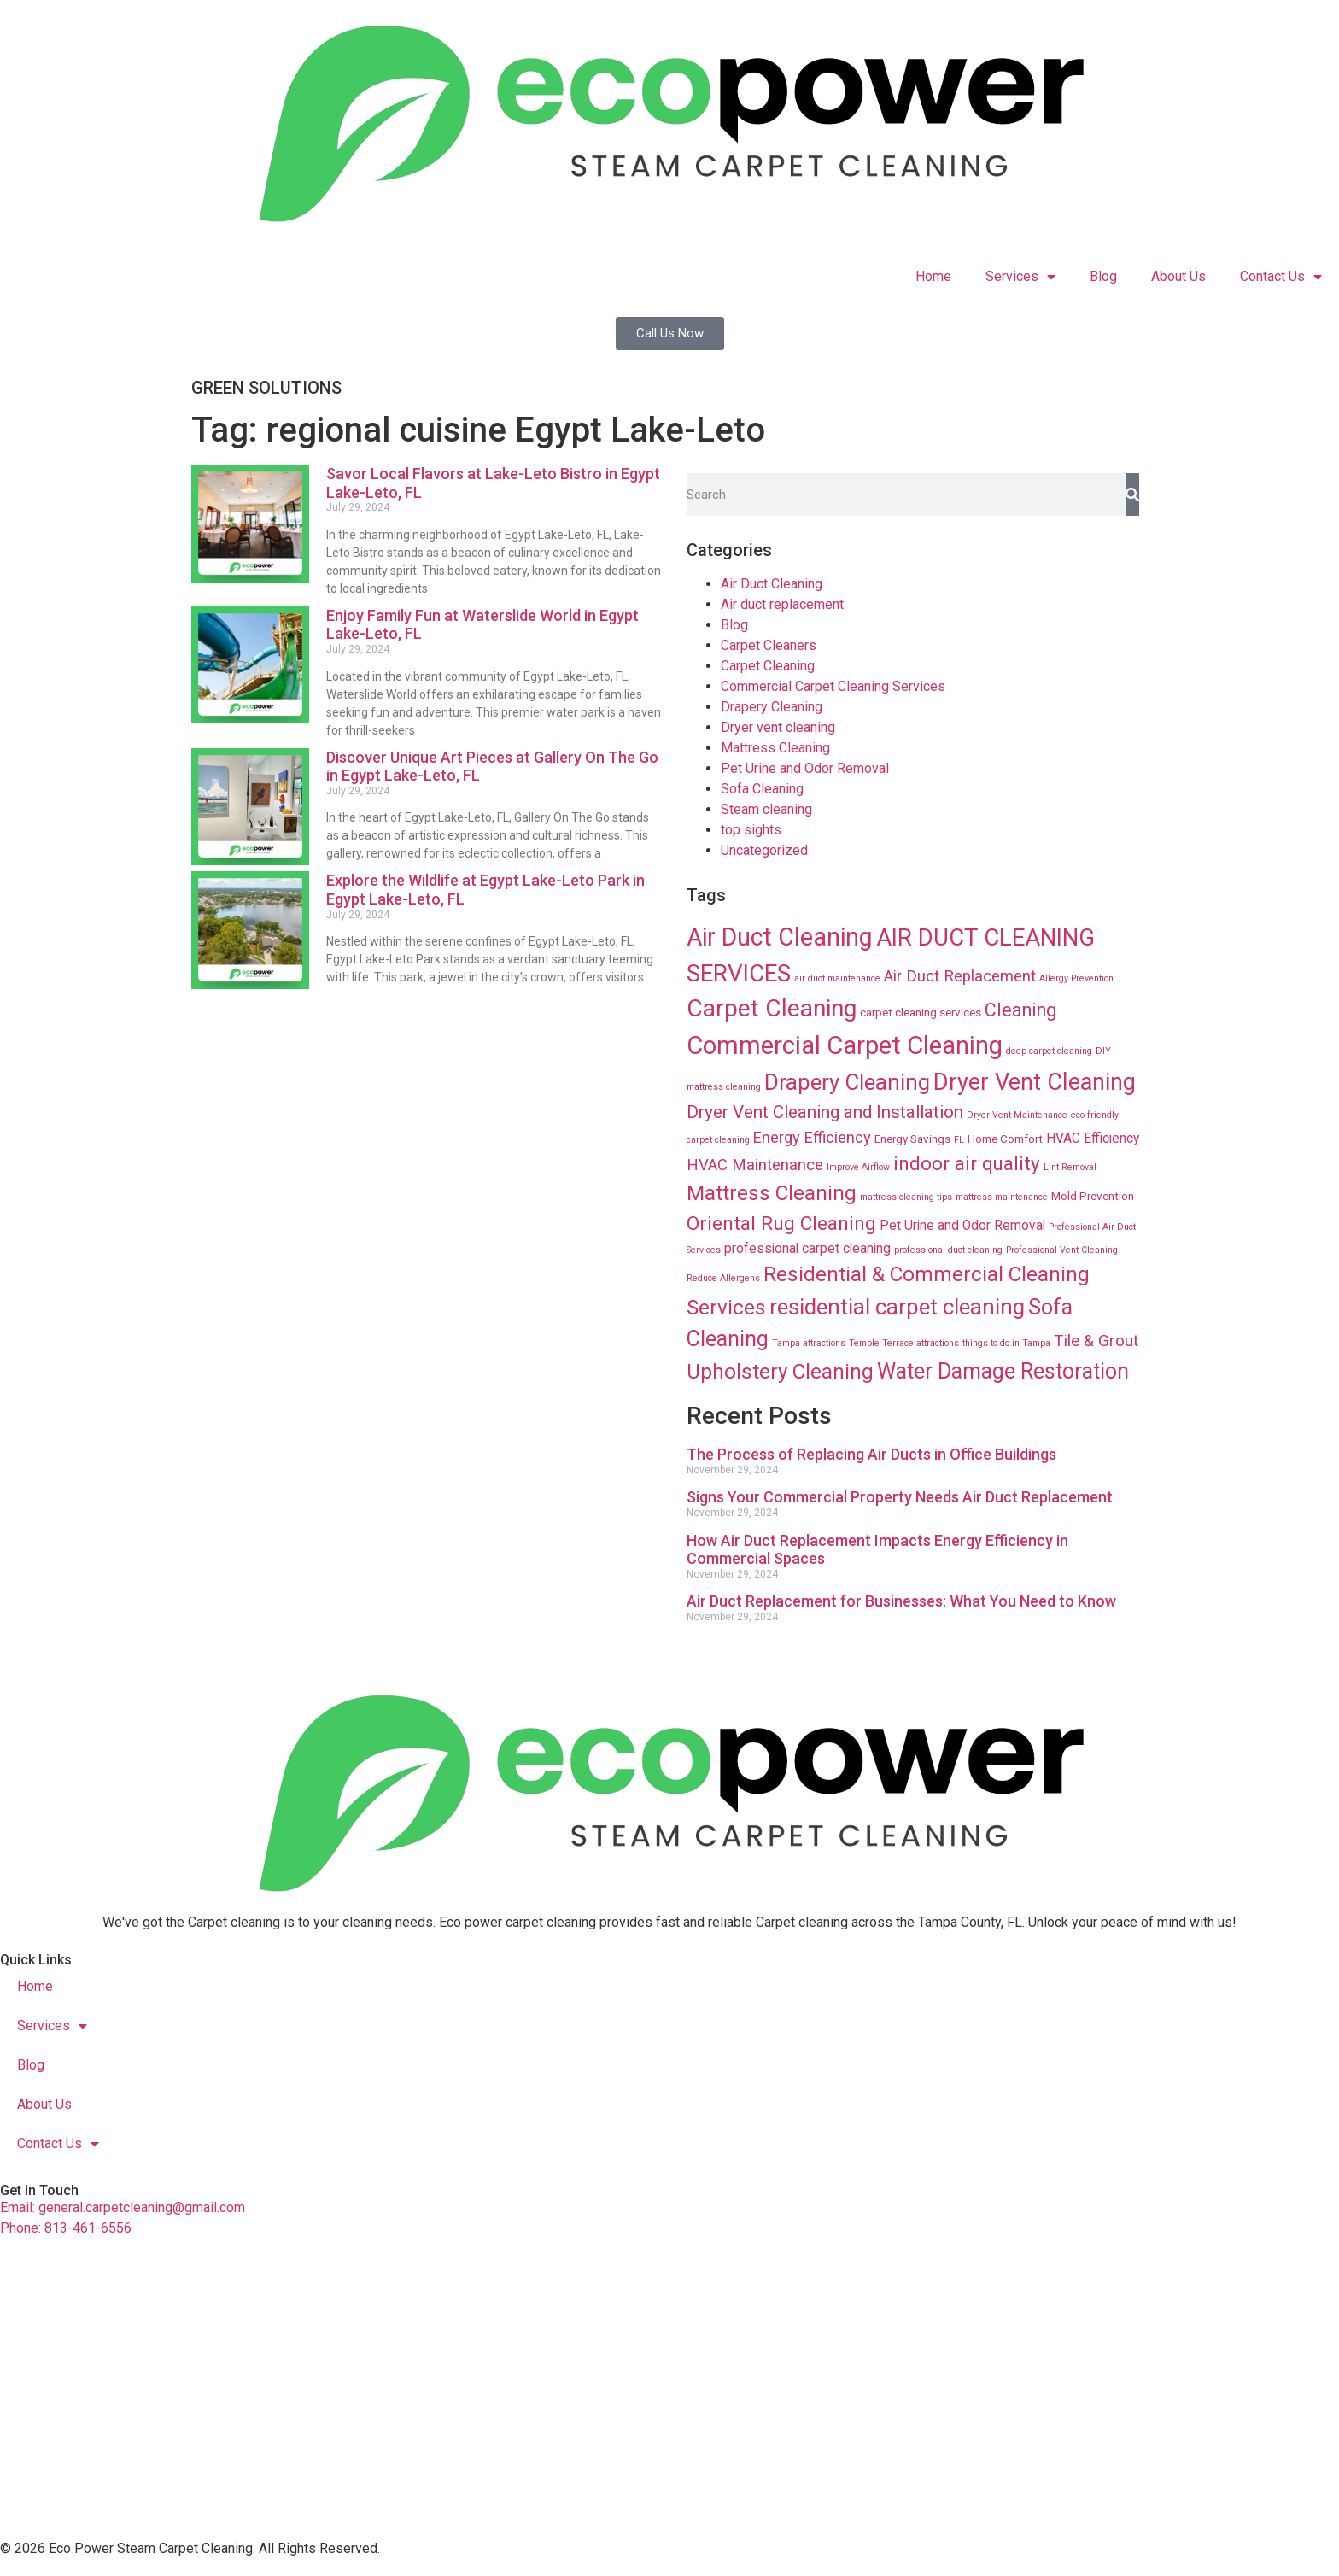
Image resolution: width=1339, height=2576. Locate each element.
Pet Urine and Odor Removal (805, 768)
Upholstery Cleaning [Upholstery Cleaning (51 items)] (780, 1372)
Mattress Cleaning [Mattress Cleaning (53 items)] (772, 1192)
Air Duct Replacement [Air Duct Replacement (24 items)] (960, 976)
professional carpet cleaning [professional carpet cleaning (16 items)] (807, 1248)
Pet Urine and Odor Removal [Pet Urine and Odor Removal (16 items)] (962, 1225)
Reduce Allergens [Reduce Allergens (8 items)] (723, 1278)
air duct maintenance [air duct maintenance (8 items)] (837, 978)
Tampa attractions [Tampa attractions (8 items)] (808, 1343)
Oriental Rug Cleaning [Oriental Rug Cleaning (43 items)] (781, 1223)
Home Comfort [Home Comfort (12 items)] (1005, 1138)
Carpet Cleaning (768, 666)
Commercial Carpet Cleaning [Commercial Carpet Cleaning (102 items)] (845, 1045)
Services (1020, 276)
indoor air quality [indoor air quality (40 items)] (966, 1163)
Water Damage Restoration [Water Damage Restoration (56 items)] (1003, 1371)
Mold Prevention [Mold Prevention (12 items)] (1092, 1196)
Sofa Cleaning (762, 789)
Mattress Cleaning (775, 748)
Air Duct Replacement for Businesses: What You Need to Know (901, 1601)
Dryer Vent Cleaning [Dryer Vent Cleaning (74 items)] (1034, 1082)
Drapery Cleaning (771, 707)
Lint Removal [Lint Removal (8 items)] (1070, 1167)
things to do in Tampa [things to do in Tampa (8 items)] (1006, 1343)
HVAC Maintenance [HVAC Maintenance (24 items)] (755, 1165)
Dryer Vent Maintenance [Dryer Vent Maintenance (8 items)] (1017, 1115)
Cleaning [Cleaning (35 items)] (1020, 1010)
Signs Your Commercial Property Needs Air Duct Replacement (900, 1497)
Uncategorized (764, 850)
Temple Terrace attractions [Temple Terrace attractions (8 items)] (904, 1343)
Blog (1103, 276)
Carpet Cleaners (768, 645)
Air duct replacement (782, 604)
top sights (751, 830)
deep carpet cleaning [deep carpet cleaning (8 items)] (1049, 1051)
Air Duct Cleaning (771, 584)
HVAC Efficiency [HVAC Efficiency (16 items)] (1092, 1138)
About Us (1178, 276)
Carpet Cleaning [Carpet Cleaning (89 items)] (772, 1008)
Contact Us (1281, 276)
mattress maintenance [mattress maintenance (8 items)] (1002, 1197)
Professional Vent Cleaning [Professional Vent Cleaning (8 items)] (1062, 1250)
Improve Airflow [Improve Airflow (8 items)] (858, 1167)
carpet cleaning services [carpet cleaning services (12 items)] (920, 1012)
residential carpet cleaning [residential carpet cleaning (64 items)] (897, 1307)
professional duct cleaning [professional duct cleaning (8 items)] (948, 1250)
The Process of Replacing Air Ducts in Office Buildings (871, 1454)
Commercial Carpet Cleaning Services (833, 686)
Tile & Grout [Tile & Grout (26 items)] (1096, 1340)
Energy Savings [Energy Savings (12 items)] (912, 1138)
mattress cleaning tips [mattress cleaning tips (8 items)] (906, 1197)
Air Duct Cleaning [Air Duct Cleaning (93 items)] (780, 936)
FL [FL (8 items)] (959, 1139)
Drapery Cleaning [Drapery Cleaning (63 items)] (847, 1082)
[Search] (1132, 494)
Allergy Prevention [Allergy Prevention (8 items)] (1076, 978)
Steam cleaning (766, 809)
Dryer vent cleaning (778, 727)
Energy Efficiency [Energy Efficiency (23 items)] (812, 1137)
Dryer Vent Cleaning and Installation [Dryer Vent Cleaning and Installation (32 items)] (825, 1112)
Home (933, 276)
